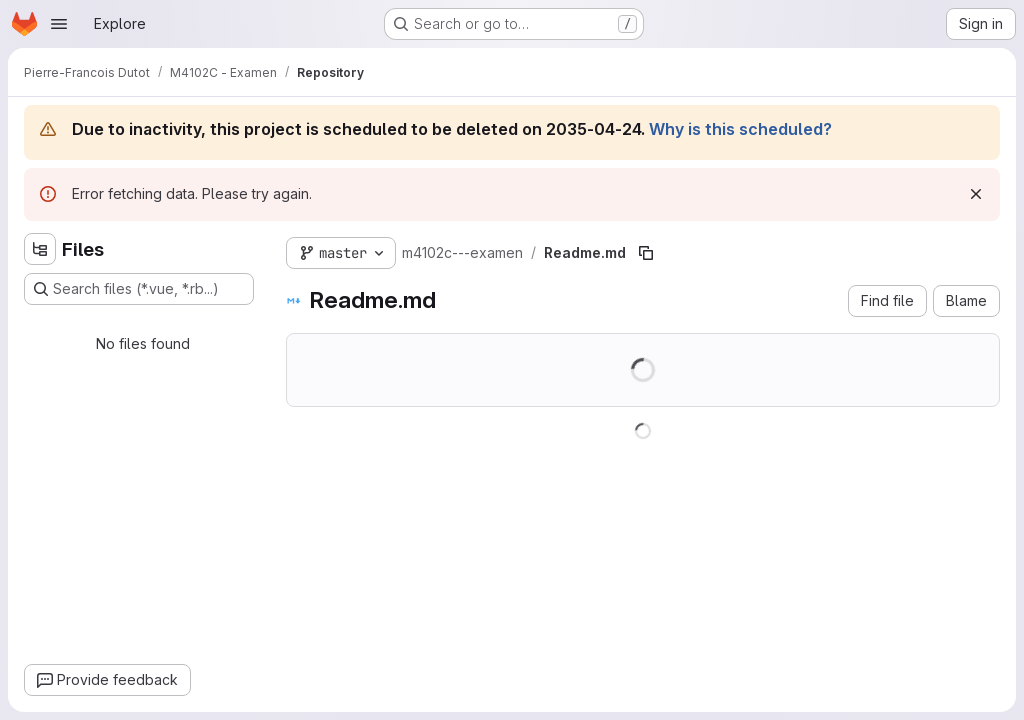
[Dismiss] (976, 194)
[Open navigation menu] (59, 24)
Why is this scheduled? (740, 129)
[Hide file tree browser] (40, 249)
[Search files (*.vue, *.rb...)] (139, 289)
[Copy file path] (646, 253)
